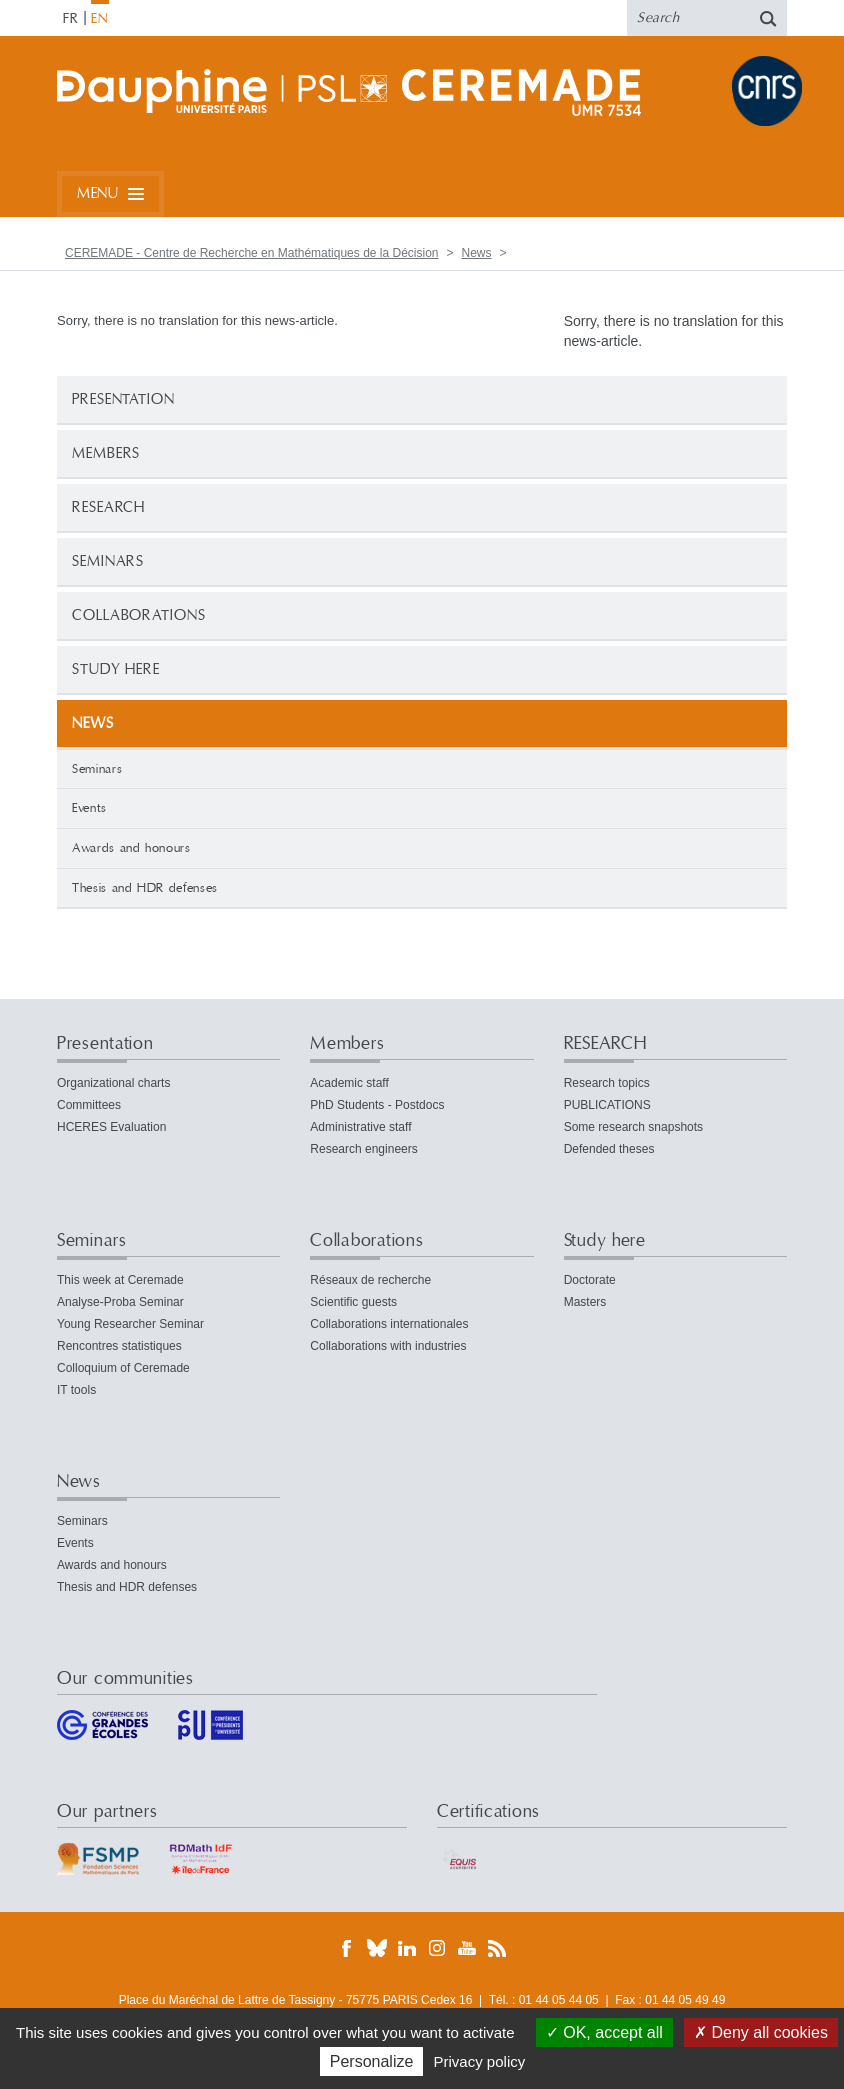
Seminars (108, 561)
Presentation (123, 399)
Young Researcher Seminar (130, 1324)
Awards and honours (131, 848)
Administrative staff (360, 1127)
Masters (585, 1302)
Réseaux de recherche (370, 1280)
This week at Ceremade (120, 1280)
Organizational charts (113, 1083)
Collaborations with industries (388, 1346)
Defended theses (609, 1149)
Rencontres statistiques (119, 1346)
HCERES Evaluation (111, 1127)
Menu (97, 193)
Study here (116, 669)
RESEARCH (108, 507)
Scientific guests (353, 1302)
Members (106, 453)
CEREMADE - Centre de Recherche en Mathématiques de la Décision (252, 253)
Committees (89, 1105)
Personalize (372, 2061)
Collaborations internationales (389, 1324)
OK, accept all (604, 2032)
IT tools (76, 1390)
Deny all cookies (761, 2032)
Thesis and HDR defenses (145, 888)
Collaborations (139, 615)
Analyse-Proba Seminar (120, 1302)
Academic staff (349, 1083)
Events (89, 808)
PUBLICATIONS (607, 1105)
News (477, 253)
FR (71, 19)
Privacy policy (480, 2061)
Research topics (607, 1083)
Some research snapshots (633, 1127)
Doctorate (590, 1280)
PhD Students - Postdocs (377, 1105)
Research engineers (363, 1149)
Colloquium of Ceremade (123, 1368)
